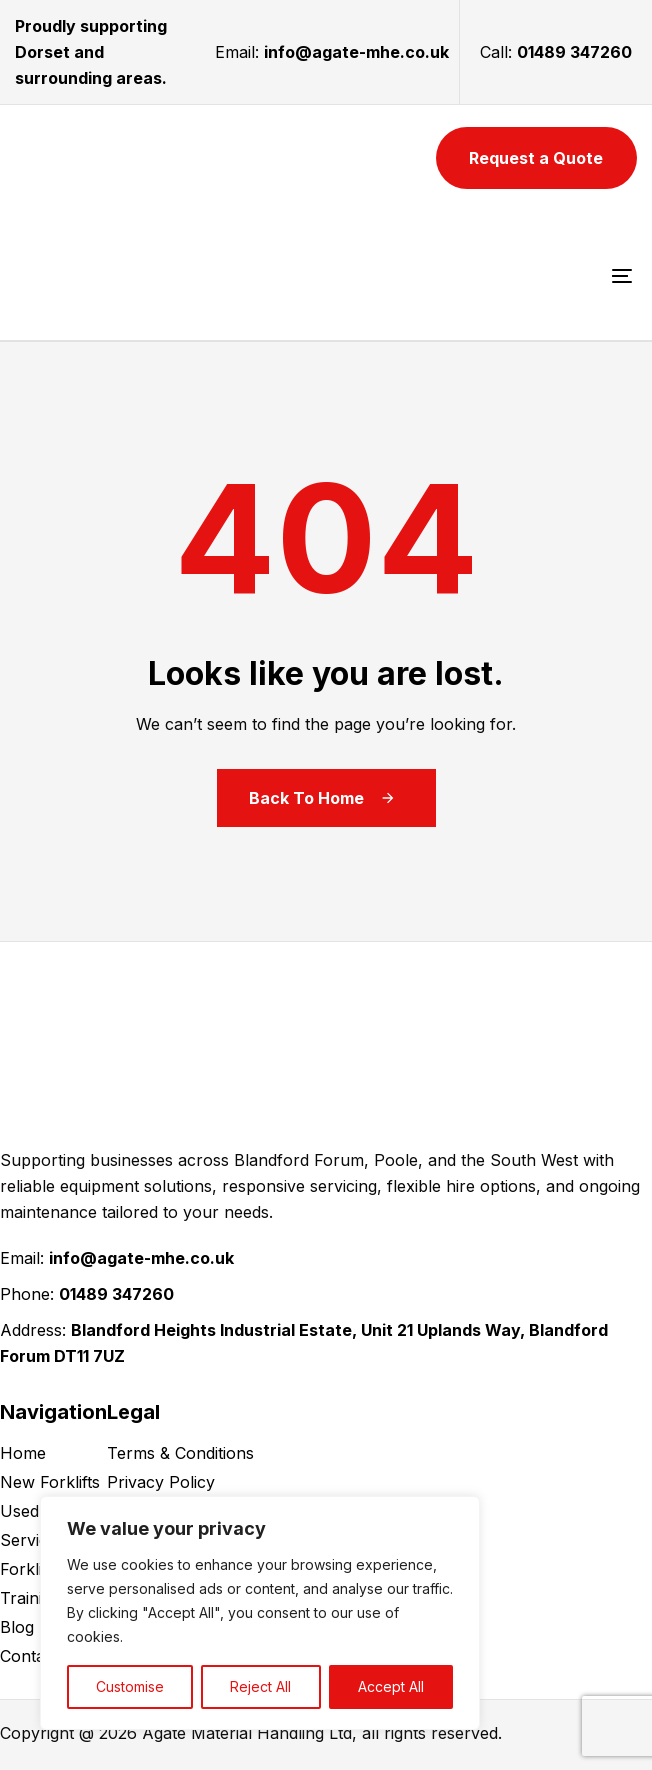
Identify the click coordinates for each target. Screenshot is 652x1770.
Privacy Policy (161, 1482)
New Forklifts (50, 1482)
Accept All (391, 1686)
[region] (260, 1613)
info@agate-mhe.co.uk (356, 52)
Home (23, 1453)
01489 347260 (574, 52)
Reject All (260, 1686)
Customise (130, 1686)
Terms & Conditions (180, 1453)
